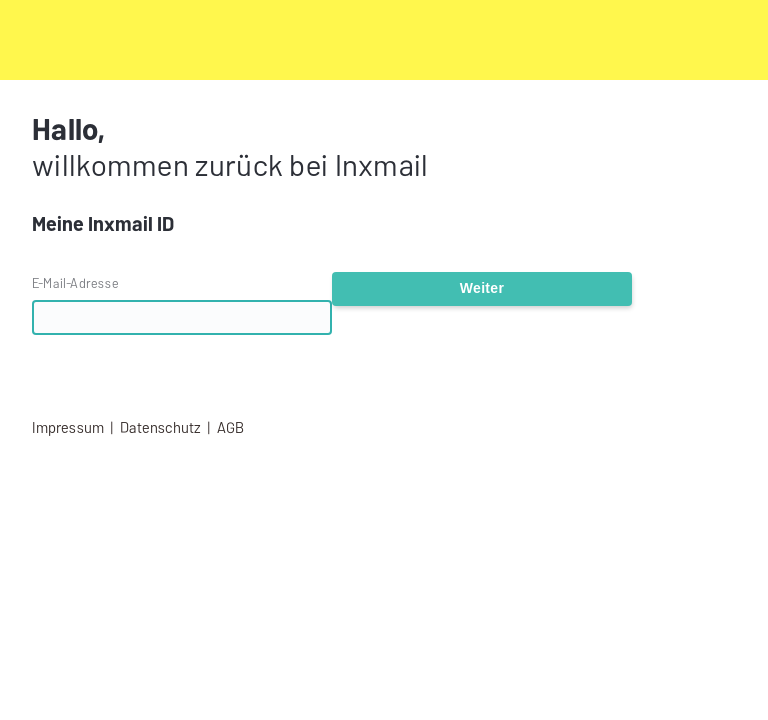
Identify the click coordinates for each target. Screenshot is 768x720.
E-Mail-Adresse (75, 283)
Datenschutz (160, 427)
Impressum (68, 427)
